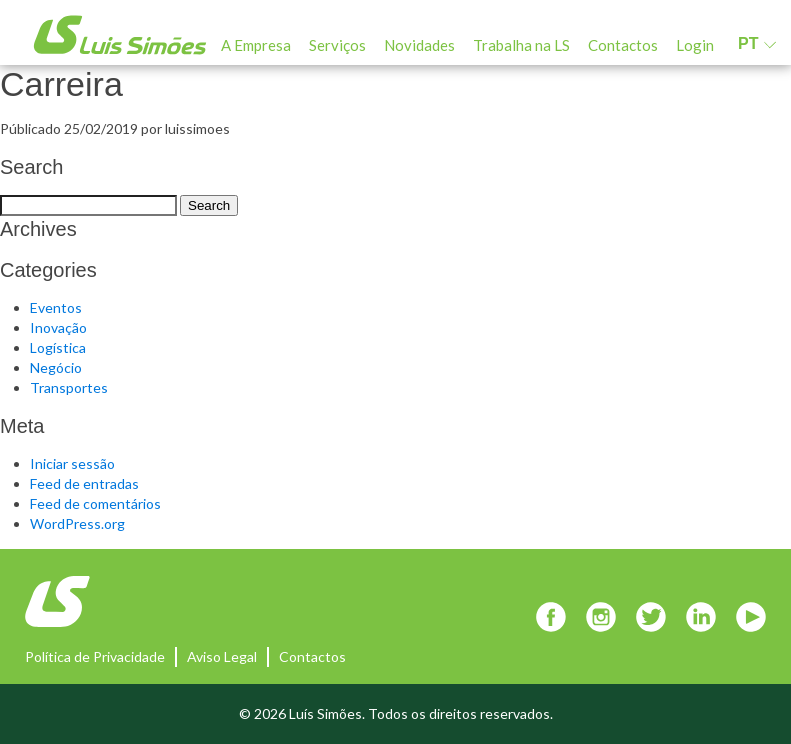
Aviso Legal (222, 656)
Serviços (337, 45)
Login (695, 45)
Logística (58, 347)
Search (209, 205)
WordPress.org (77, 523)
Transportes (69, 387)
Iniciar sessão (72, 463)
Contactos (623, 45)
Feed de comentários (95, 503)
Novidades (419, 45)
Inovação (58, 327)
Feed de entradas (84, 483)
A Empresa (256, 45)
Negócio (56, 367)
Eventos (56, 307)
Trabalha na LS (521, 45)
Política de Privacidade (95, 656)
